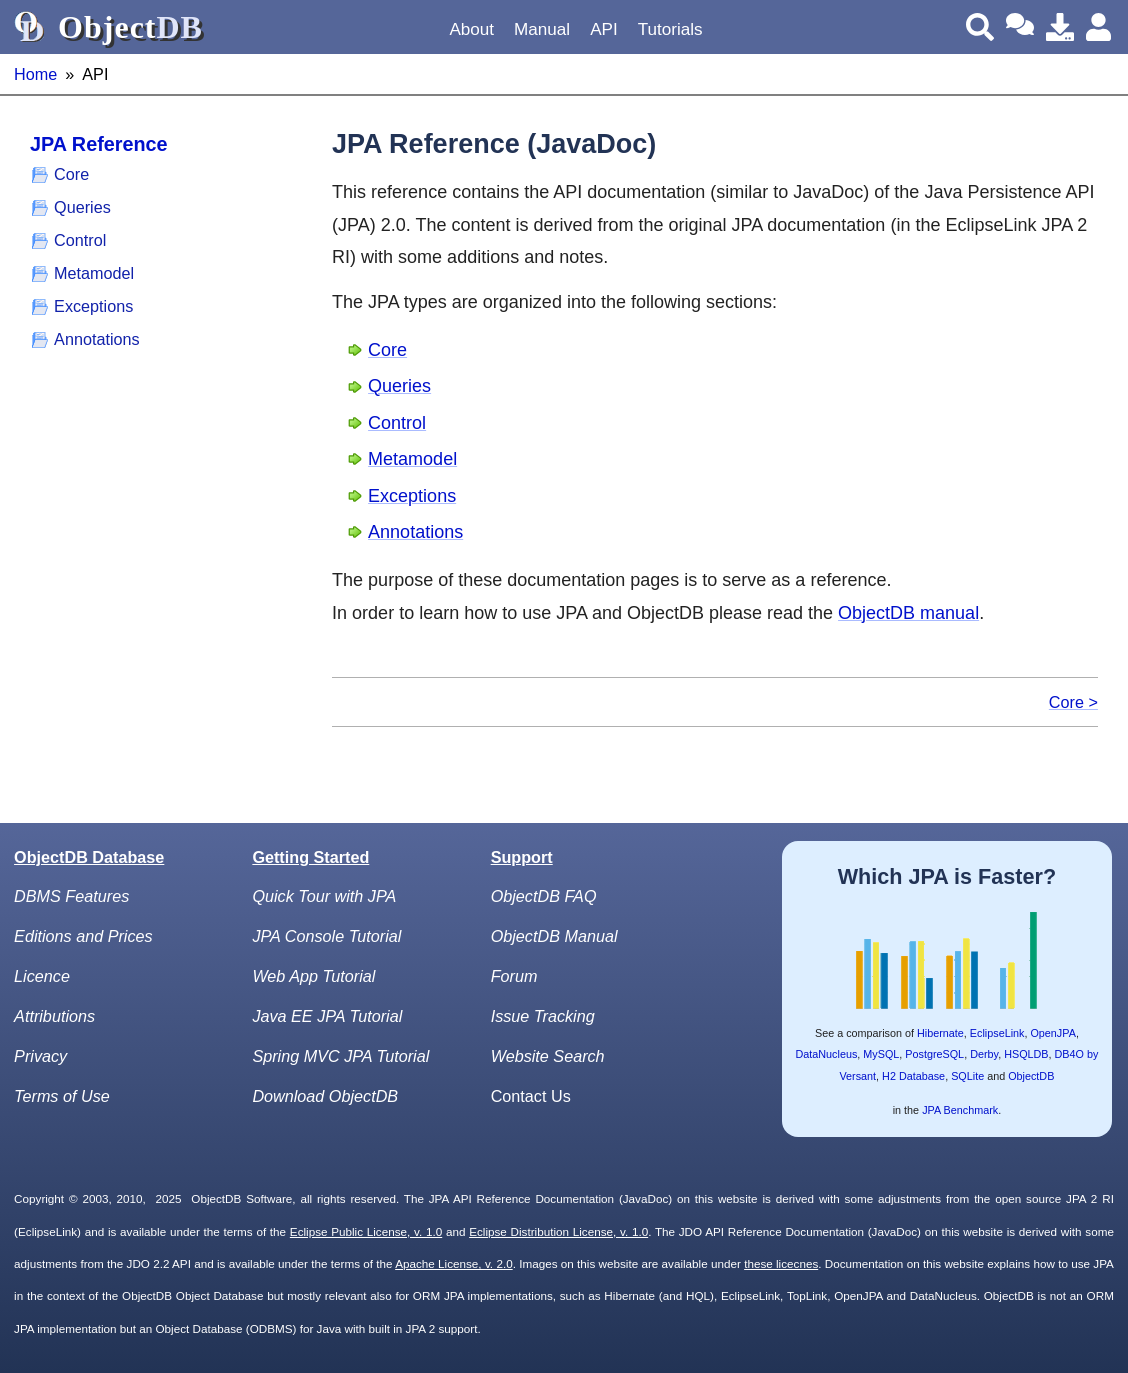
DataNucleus (826, 1054)
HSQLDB (1026, 1054)
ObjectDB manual (908, 613)
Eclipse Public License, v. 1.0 (366, 1231)
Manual (542, 29)
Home (35, 74)
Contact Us (531, 1096)
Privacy (40, 1056)
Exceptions (93, 306)
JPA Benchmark (960, 1110)
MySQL (881, 1054)
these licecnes (781, 1263)
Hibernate (940, 1033)
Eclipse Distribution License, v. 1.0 (558, 1231)
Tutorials (670, 29)
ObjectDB (1031, 1076)
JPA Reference (98, 144)
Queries (82, 207)
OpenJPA (1052, 1033)
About (471, 29)
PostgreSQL (934, 1054)
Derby (984, 1054)
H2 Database (913, 1076)
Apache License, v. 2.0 (453, 1263)
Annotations (97, 339)
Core (71, 174)
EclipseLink (997, 1033)
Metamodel (94, 273)
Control (80, 240)
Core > (1073, 702)
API (604, 29)
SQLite (967, 1076)
